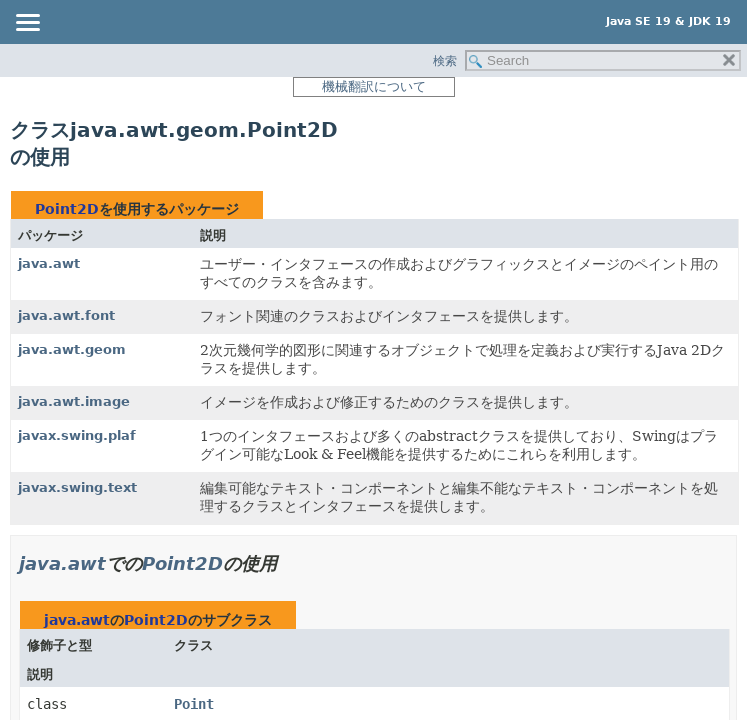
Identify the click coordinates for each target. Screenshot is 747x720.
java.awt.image (74, 401)
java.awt (49, 263)
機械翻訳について (374, 86)
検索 (445, 61)
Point (194, 704)
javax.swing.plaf (77, 435)
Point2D (67, 209)
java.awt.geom (72, 349)
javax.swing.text (77, 487)
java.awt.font (66, 315)
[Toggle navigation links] (27, 24)
